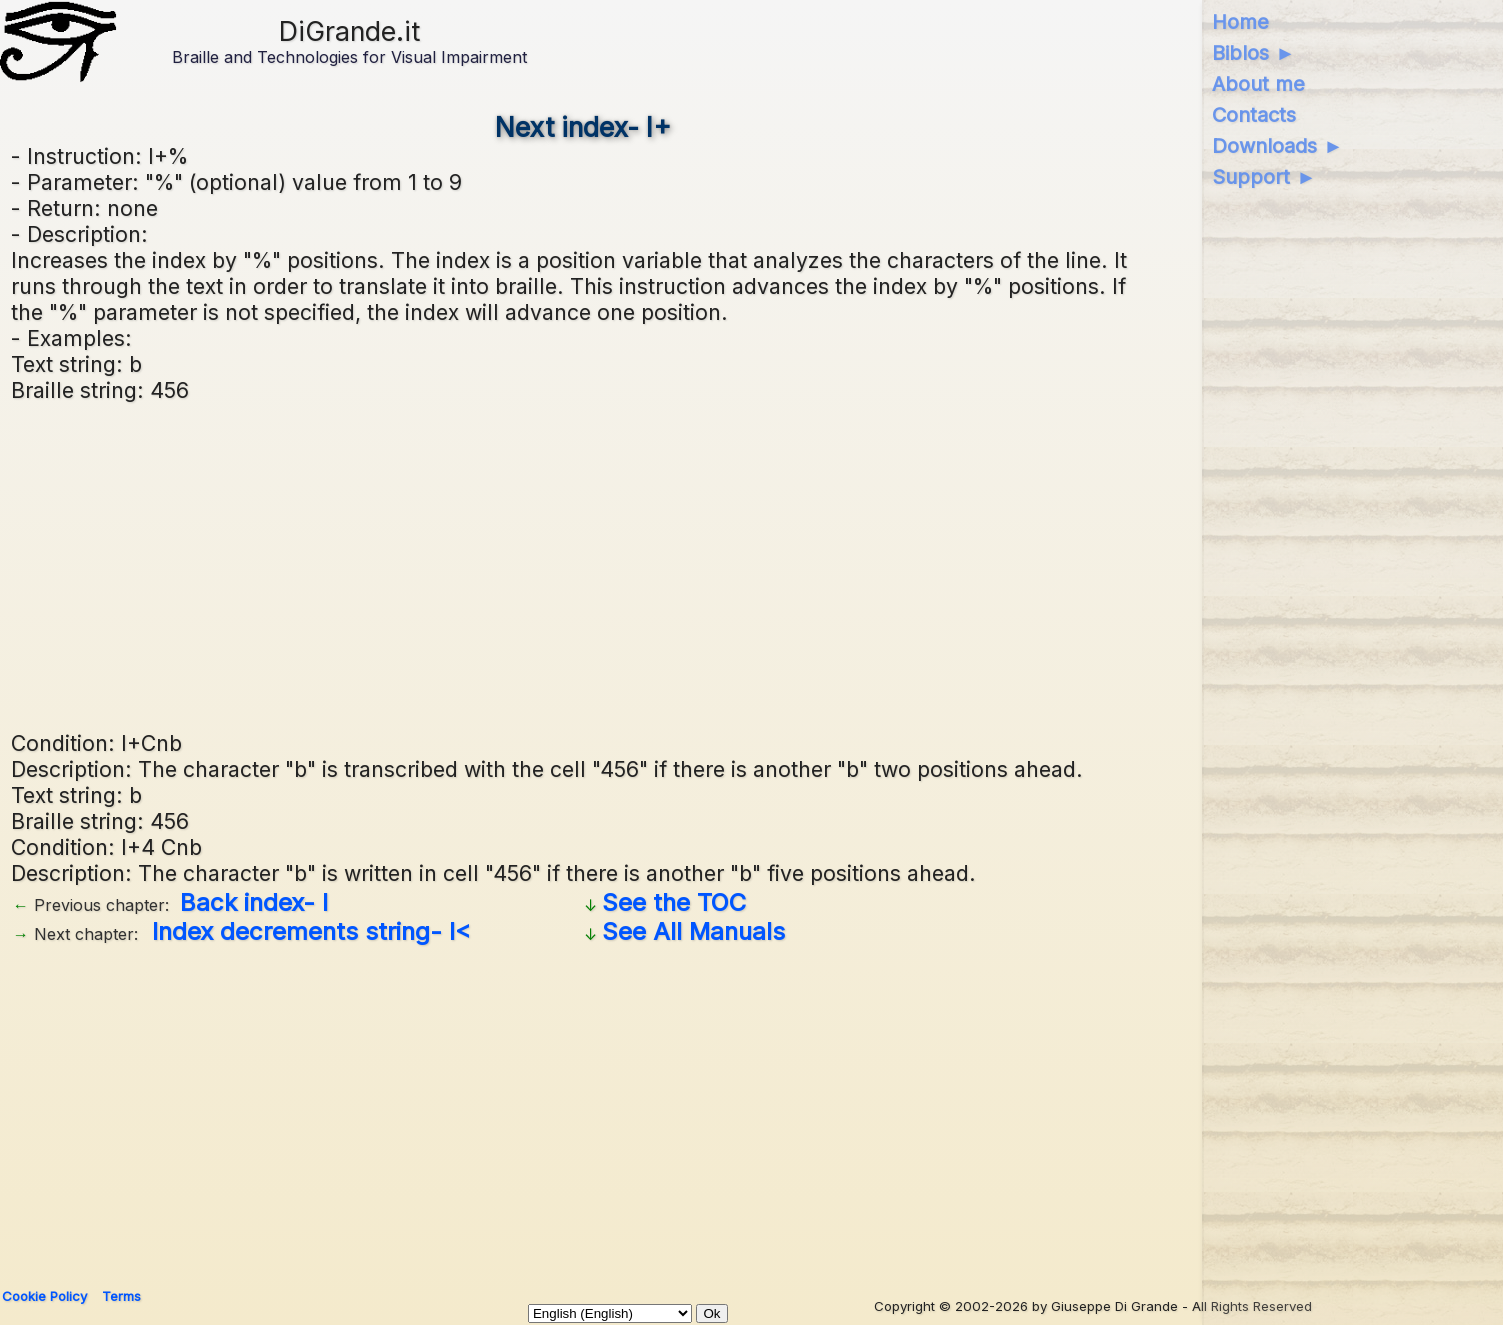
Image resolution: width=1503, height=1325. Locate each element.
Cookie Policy (44, 1296)
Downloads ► (1277, 146)
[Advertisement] (611, 564)
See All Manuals (693, 931)
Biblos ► (1253, 53)
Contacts (1254, 115)
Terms (121, 1296)
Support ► (1264, 177)
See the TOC (674, 902)
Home (1240, 22)
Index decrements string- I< (311, 931)
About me (1258, 84)
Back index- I (254, 902)
